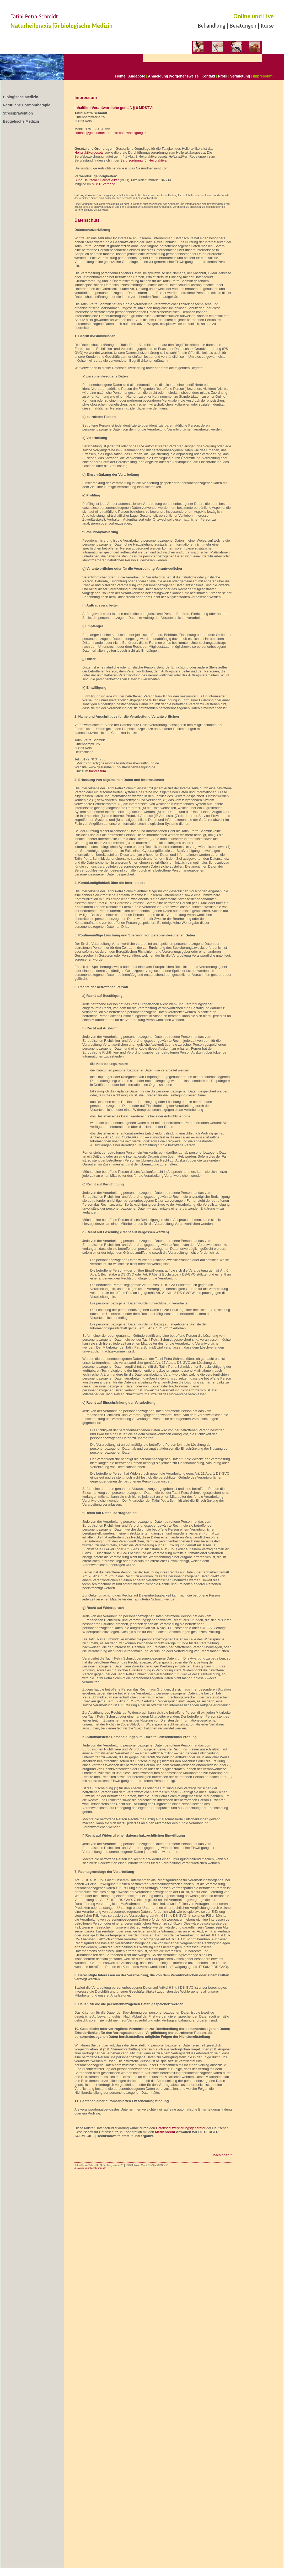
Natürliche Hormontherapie (26, 105)
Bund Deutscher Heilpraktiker (96, 180)
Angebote (136, 76)
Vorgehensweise (184, 76)
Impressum (262, 76)
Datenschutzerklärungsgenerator (181, 2128)
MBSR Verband (103, 184)
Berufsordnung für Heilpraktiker (143, 160)
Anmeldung (158, 76)
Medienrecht (165, 2132)
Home (120, 76)
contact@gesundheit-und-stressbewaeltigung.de (110, 133)
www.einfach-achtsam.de (91, 2168)
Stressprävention (18, 113)
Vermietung (240, 76)
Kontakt (208, 76)
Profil (222, 76)
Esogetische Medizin (21, 121)
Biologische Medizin (20, 97)
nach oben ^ (222, 2155)
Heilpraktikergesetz (89, 152)
